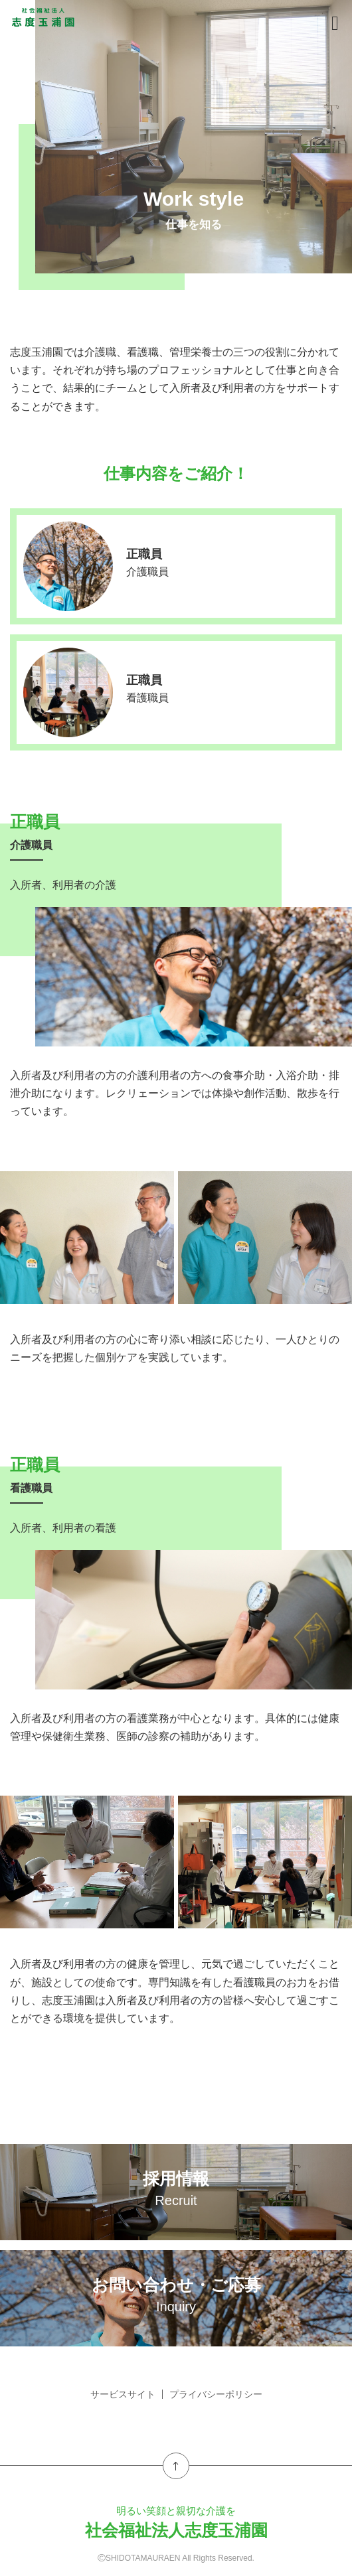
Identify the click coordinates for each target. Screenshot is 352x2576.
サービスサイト (122, 2394)
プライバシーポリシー (215, 2394)
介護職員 (147, 571)
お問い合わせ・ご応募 (176, 2294)
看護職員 (147, 697)
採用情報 (176, 2188)
